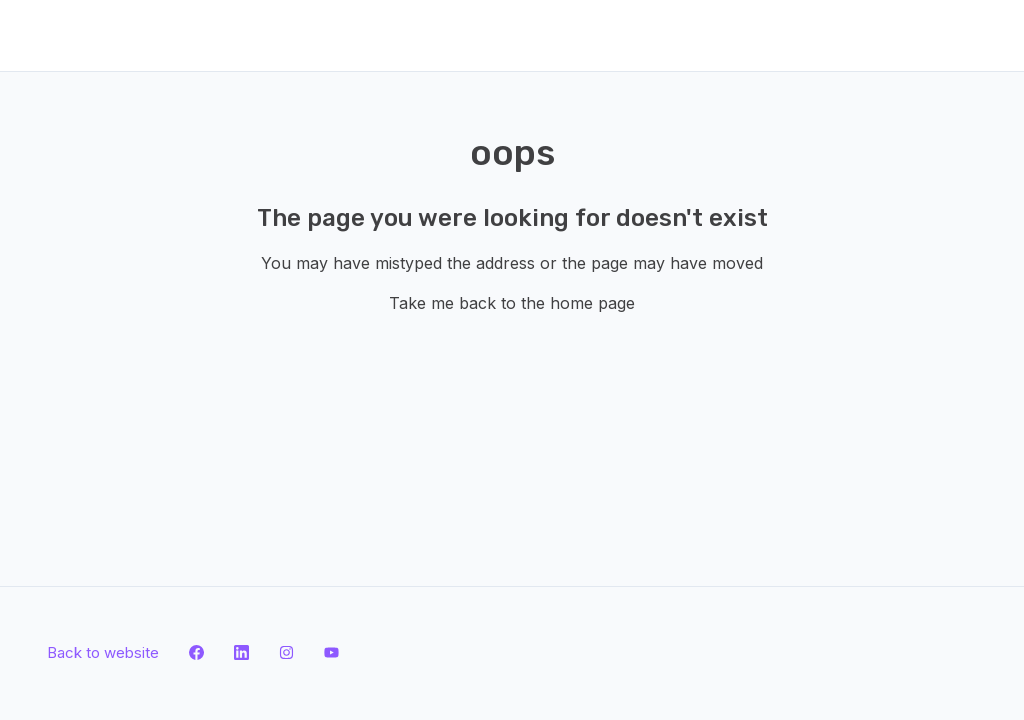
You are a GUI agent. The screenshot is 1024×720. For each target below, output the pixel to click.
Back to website (135, 34)
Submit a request (279, 34)
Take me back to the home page (512, 303)
